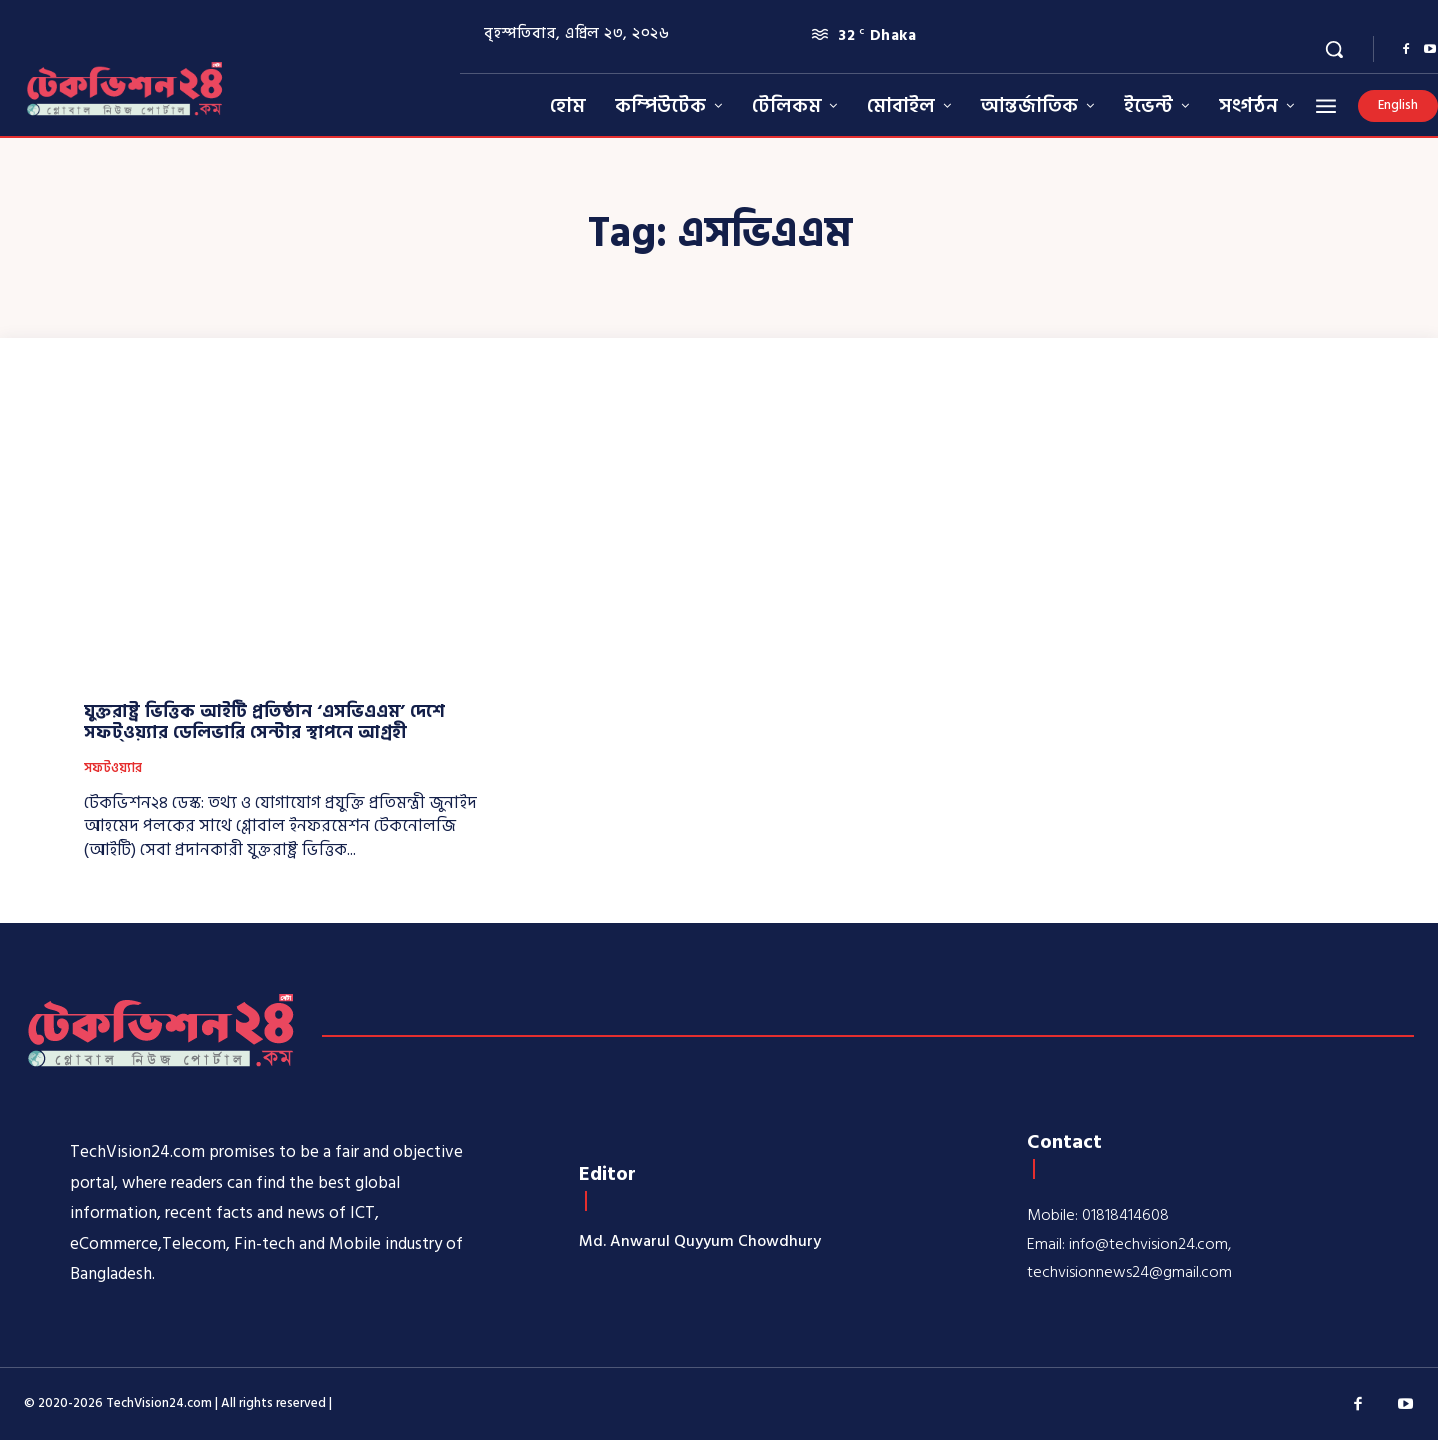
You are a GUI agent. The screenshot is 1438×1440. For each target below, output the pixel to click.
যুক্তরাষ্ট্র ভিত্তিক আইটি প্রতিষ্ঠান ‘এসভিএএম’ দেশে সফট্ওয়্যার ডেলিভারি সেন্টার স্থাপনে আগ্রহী (264, 722)
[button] (1334, 49)
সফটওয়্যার (113, 769)
